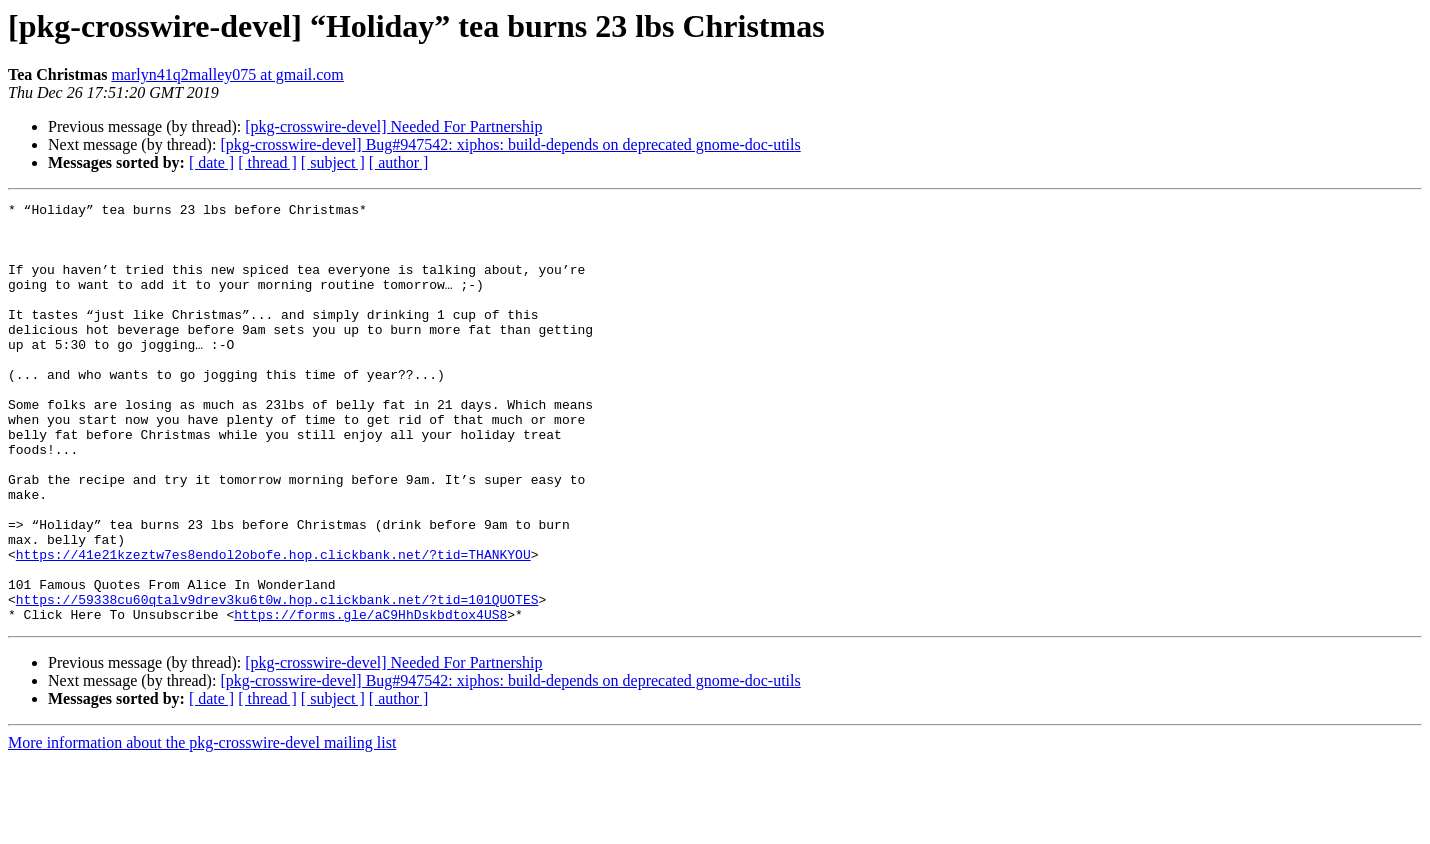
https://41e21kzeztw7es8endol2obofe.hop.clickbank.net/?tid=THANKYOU (273, 626)
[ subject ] (333, 162)
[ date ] (211, 162)
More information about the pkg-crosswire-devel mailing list (202, 826)
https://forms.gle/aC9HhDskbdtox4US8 (370, 698)
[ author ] (399, 162)
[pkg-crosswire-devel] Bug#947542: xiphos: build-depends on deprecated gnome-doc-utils (510, 144)
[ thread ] (267, 162)
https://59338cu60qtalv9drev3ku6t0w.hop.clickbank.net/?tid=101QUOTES (277, 680)
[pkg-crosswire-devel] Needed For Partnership (393, 126)
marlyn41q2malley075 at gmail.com (227, 74)
